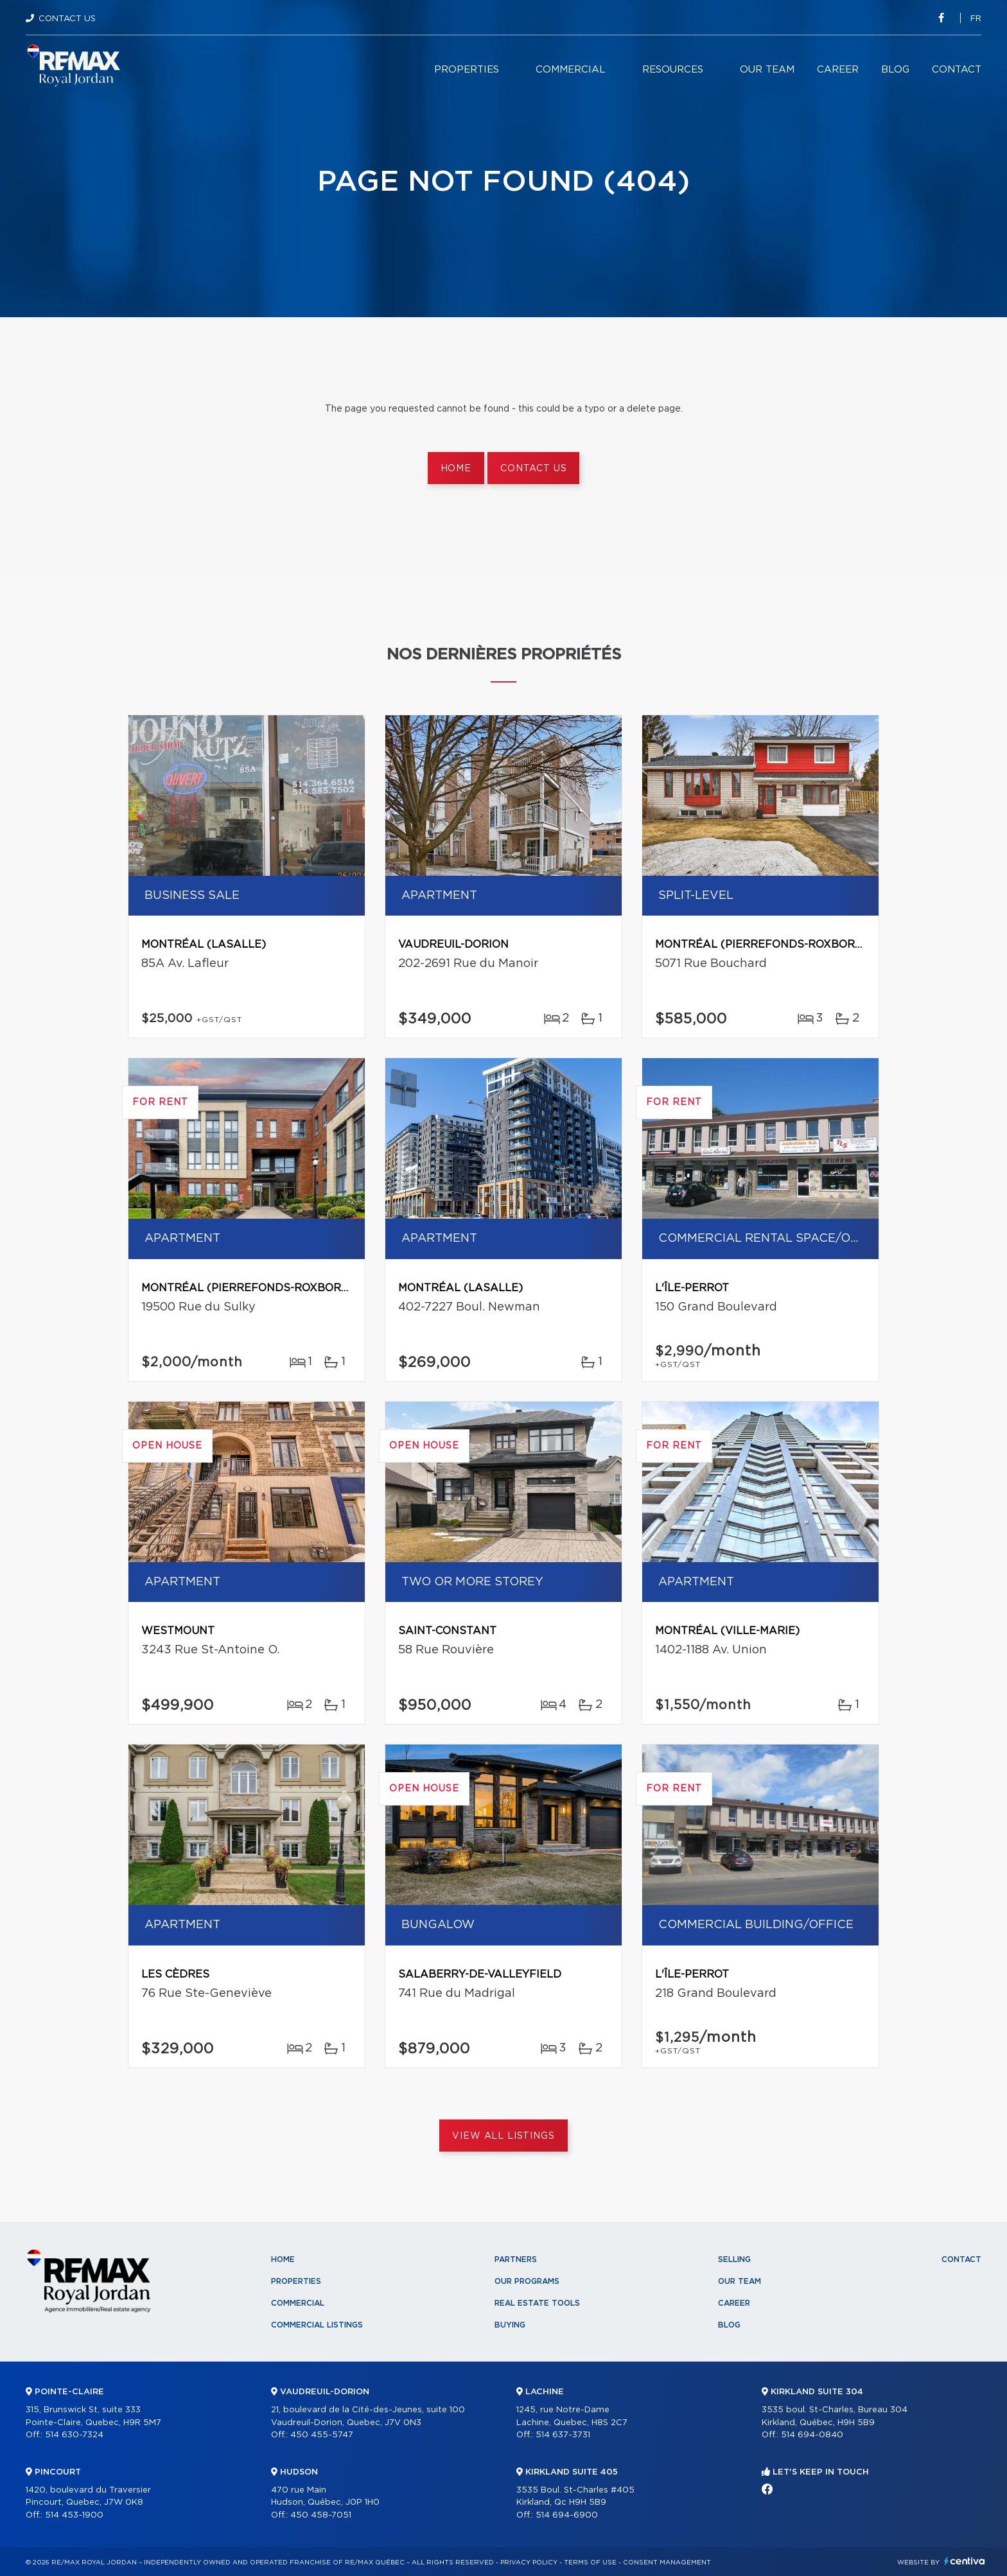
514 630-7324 (74, 2435)
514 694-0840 (812, 2435)
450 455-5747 (321, 2435)
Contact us (533, 468)
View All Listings (503, 2136)
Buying (510, 2325)
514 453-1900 (74, 2515)
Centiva (964, 2561)
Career (838, 69)
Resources (672, 69)
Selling (734, 2259)
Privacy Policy (528, 2562)
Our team (767, 69)
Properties (466, 69)
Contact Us (67, 19)
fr (975, 19)
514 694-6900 (567, 2515)
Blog (895, 69)
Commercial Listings (317, 2325)
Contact (956, 69)
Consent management (667, 2562)
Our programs (527, 2281)
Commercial (571, 69)
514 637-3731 (563, 2435)
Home (456, 468)
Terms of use (590, 2562)
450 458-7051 (320, 2515)
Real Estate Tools (537, 2303)
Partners (516, 2259)
